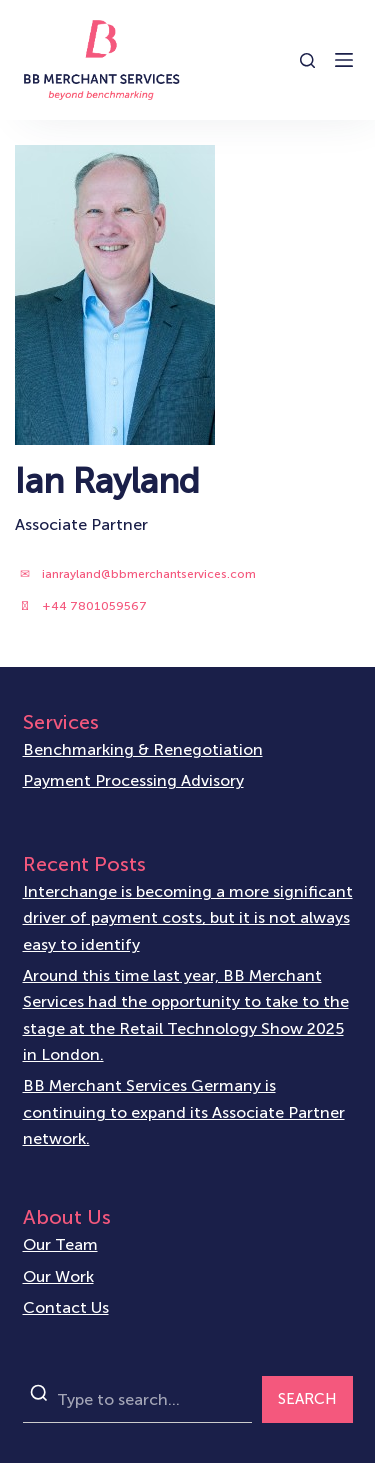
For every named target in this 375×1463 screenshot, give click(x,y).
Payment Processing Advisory (133, 780)
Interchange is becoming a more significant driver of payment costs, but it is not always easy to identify (188, 918)
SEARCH (307, 1399)
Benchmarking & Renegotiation (143, 749)
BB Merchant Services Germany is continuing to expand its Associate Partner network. (184, 1112)
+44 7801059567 (94, 606)
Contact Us (66, 1307)
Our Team (60, 1244)
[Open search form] (307, 60)
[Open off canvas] (344, 60)
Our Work (58, 1276)
